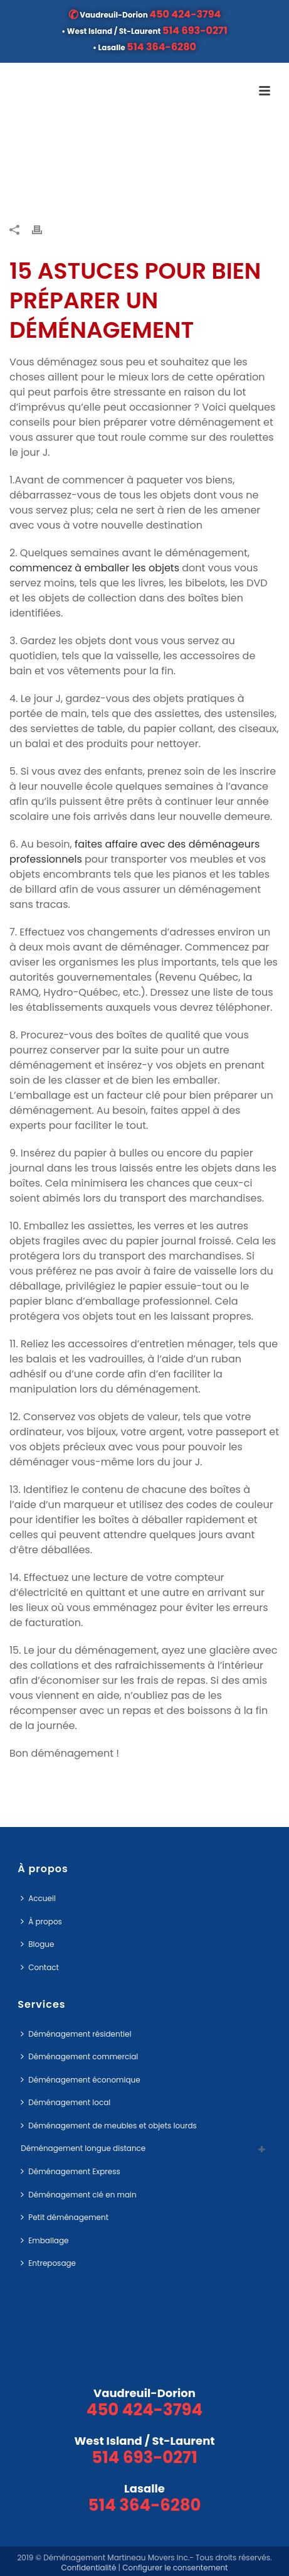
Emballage (44, 2240)
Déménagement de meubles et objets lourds (109, 2125)
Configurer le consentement (175, 2567)
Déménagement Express (70, 2171)
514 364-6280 (161, 47)
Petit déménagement (64, 2217)
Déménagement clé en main (78, 2194)
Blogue (37, 1944)
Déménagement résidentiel (76, 2034)
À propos (41, 1921)
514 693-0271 (195, 30)
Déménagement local (65, 2102)
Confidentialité (88, 2567)
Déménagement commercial (79, 2056)
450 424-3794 (185, 14)
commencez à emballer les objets (94, 568)
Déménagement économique (80, 2079)
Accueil (38, 1898)
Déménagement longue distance (83, 2148)
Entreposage (48, 2263)
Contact (40, 1967)
